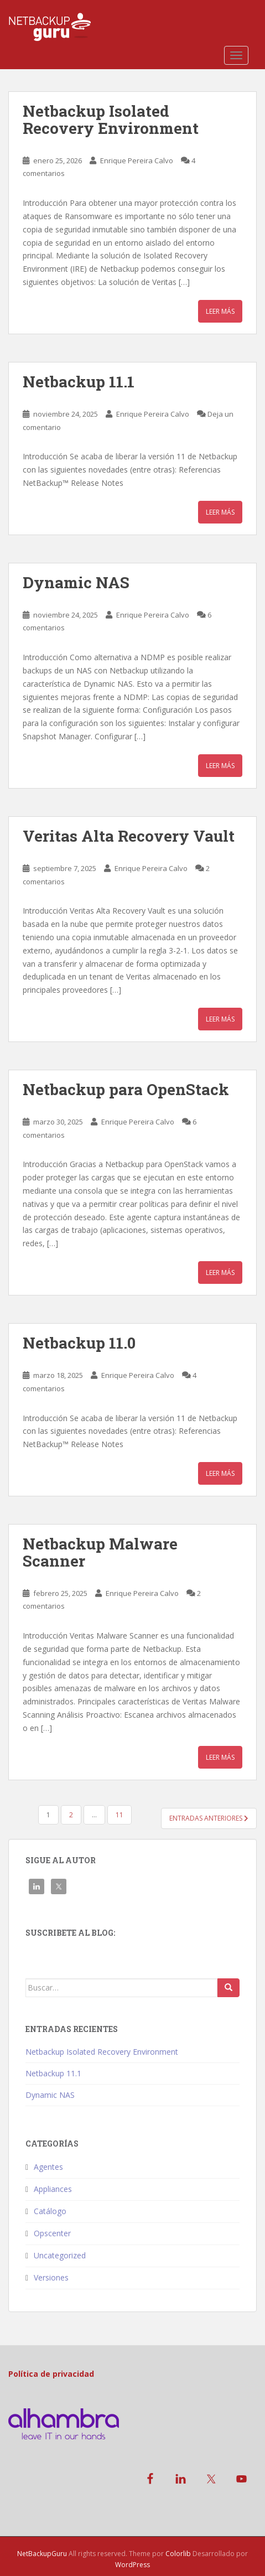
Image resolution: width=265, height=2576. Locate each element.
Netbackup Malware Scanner (100, 1552)
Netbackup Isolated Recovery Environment (111, 119)
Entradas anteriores (208, 1818)
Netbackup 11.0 (79, 1343)
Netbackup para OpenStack (126, 1089)
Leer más (220, 311)
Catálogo (50, 2211)
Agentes (48, 2167)
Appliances (53, 2189)
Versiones (51, 2277)
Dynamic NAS (76, 582)
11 (119, 1815)
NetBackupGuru (42, 2553)
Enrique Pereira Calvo (136, 160)
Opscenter (52, 2233)
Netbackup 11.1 (78, 381)
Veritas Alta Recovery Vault (129, 836)
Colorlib (178, 2553)
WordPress (132, 2564)
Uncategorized (60, 2255)
